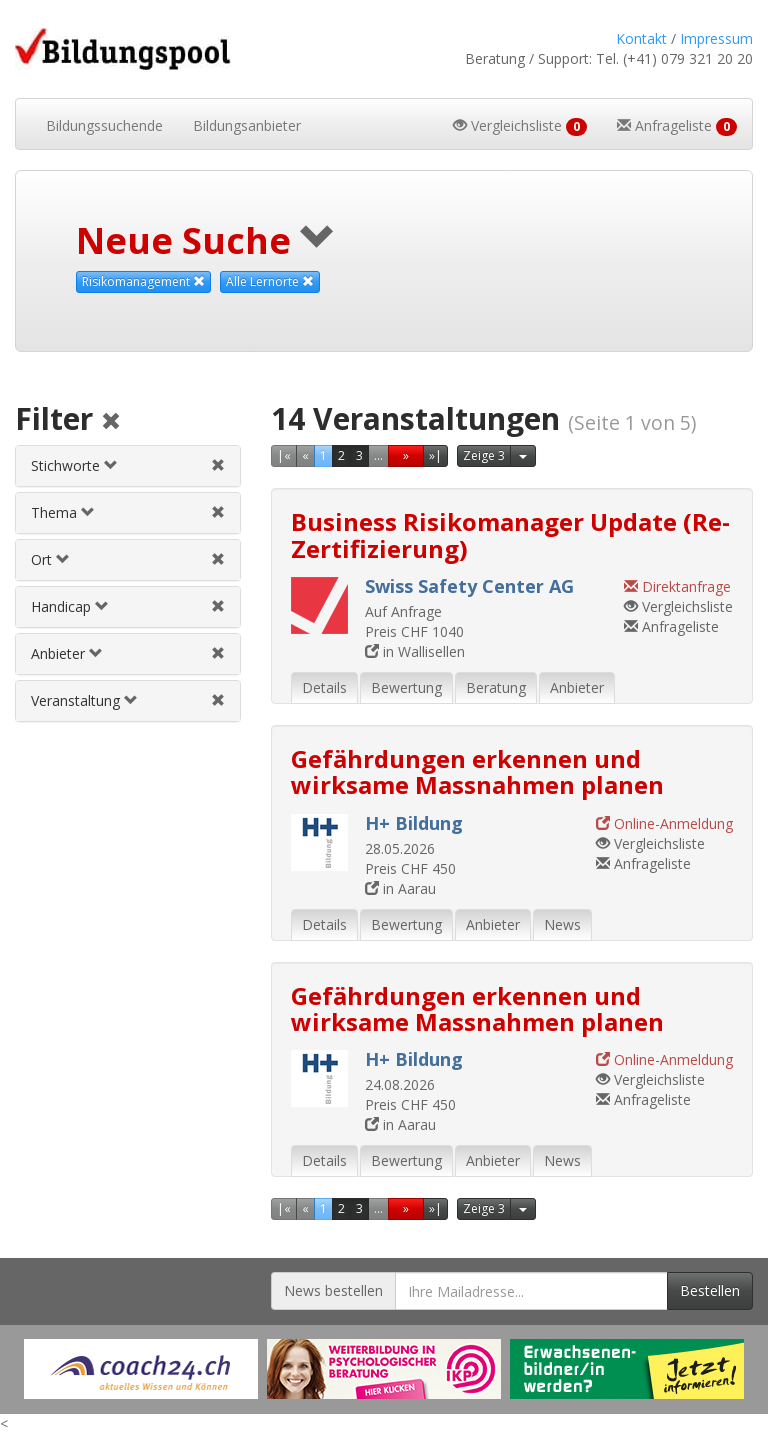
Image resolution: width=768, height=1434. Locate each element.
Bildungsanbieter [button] (247, 125)
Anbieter (67, 653)
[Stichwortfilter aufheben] (218, 465)
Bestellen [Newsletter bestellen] (710, 1290)
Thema (63, 512)
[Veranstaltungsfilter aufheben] (218, 700)
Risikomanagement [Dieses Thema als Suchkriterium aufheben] (143, 281)
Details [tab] (324, 687)
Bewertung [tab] (406, 687)
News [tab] (562, 924)
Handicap (70, 606)
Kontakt (641, 38)
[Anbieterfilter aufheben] (218, 653)
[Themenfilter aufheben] (218, 512)
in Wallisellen (415, 651)
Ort (50, 559)
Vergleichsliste (678, 606)
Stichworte (74, 465)
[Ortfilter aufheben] (218, 559)
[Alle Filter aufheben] (111, 422)
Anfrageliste (671, 626)
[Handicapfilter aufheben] (218, 606)
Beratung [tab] (496, 687)
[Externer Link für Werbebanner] (141, 1369)
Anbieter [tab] (577, 687)
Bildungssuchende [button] (104, 125)
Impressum (716, 38)
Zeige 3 (484, 455)
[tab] (128, 466)
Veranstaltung (84, 700)
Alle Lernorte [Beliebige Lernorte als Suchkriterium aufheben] (270, 281)
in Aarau (400, 888)
